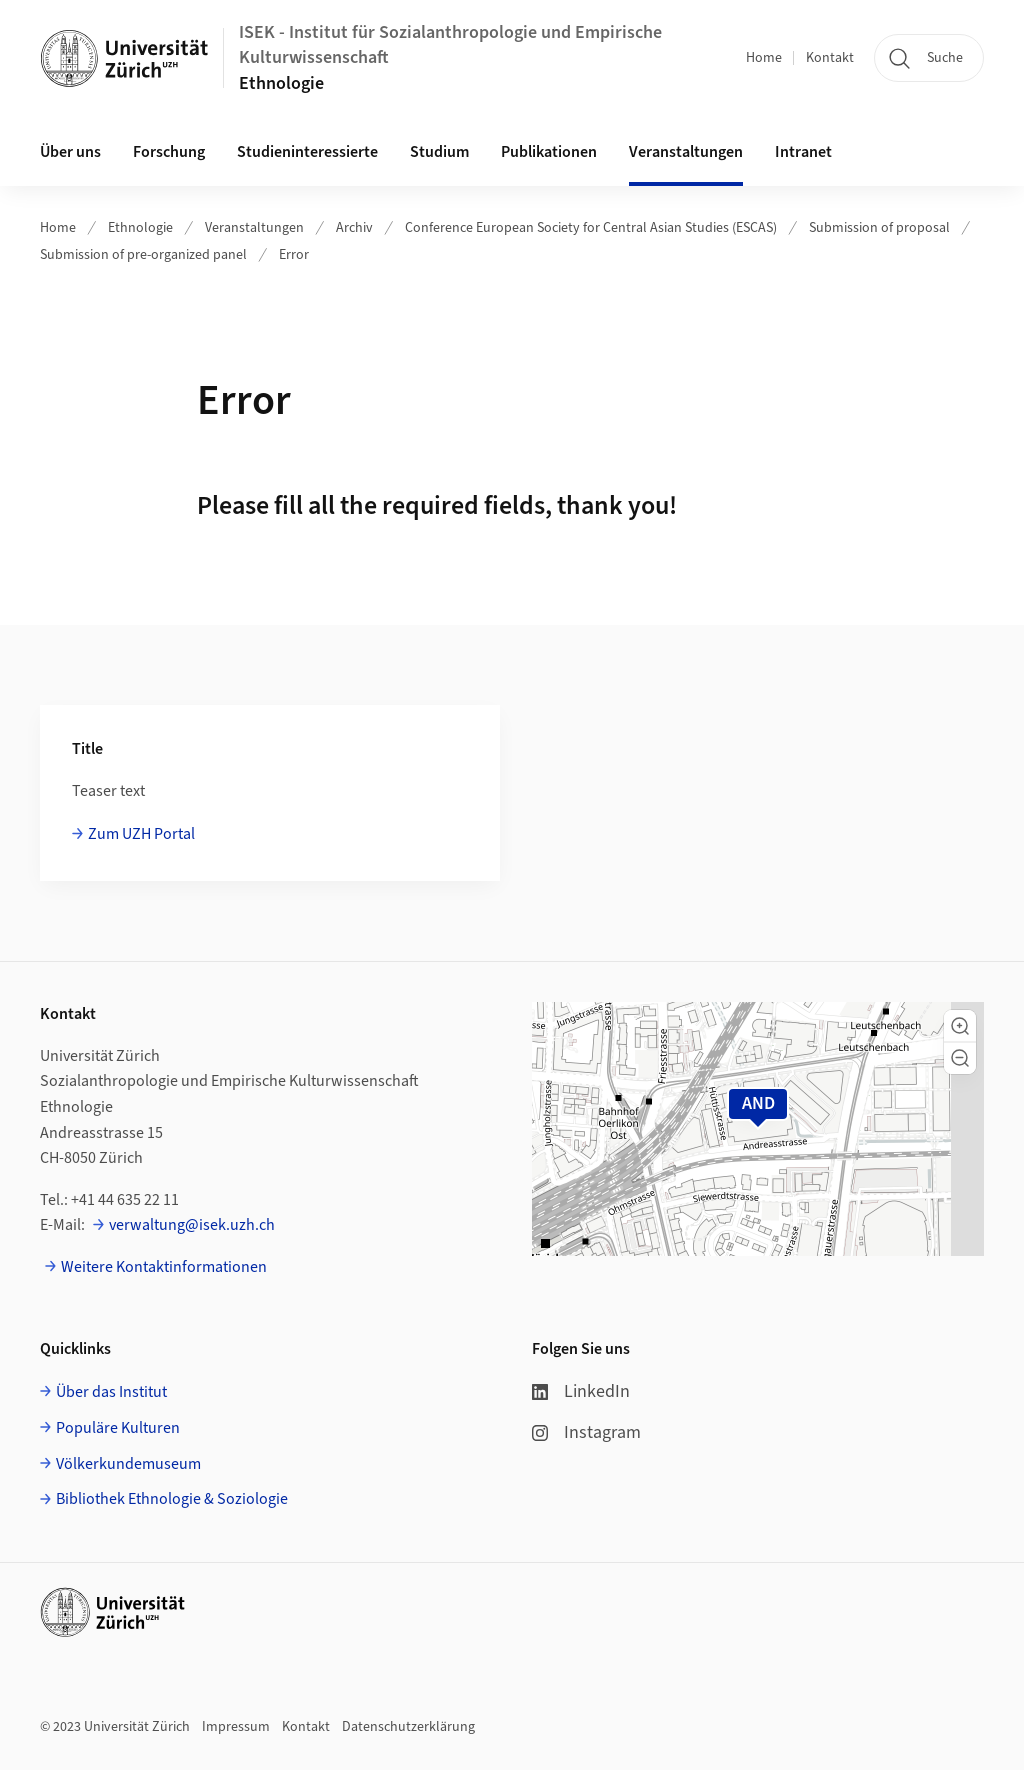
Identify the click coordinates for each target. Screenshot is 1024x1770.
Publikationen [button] (549, 152)
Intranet (803, 152)
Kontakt (830, 58)
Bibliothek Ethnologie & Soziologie (172, 1499)
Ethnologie (281, 83)
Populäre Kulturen (118, 1428)
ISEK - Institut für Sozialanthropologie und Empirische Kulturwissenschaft (450, 45)
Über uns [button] (70, 152)
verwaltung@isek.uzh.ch (192, 1225)
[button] (960, 1026)
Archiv (354, 228)
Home (764, 58)
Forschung (169, 152)
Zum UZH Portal (141, 834)
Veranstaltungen (254, 228)
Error (294, 255)
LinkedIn (581, 1391)
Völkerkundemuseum (128, 1464)
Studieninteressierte (307, 152)
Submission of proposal (879, 228)
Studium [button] (439, 152)
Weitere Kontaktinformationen (164, 1267)
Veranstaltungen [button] (686, 152)
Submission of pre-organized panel (143, 255)
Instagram (586, 1432)
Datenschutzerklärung (408, 1727)
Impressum (236, 1727)
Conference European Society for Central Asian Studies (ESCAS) (591, 228)
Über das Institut (111, 1392)
